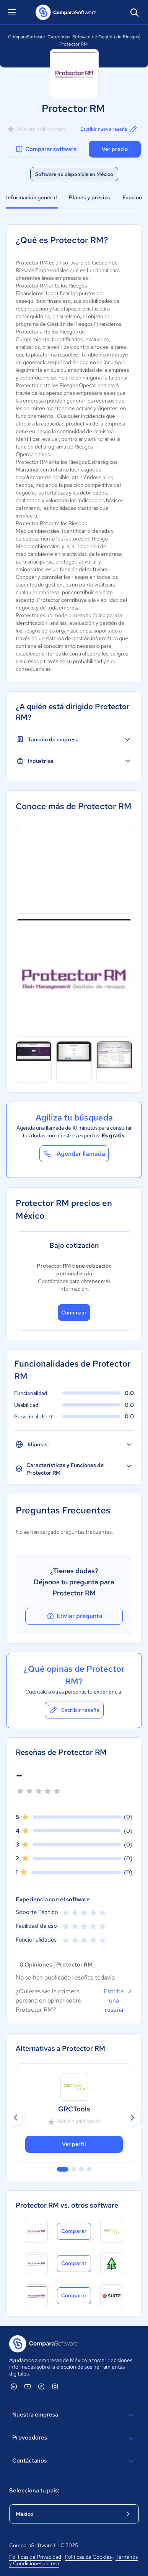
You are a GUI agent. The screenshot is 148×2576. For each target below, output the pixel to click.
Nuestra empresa (74, 2415)
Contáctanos (74, 2461)
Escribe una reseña (118, 2000)
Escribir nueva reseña (109, 129)
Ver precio (115, 149)
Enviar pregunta (74, 1616)
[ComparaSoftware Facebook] (41, 2386)
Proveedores (74, 2438)
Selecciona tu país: (34, 2490)
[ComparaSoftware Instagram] (55, 2386)
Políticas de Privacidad (35, 2556)
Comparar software (46, 149)
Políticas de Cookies (88, 2556)
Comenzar (74, 1312)
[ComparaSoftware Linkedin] (13, 2386)
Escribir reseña (74, 1710)
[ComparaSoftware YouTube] (27, 2386)
